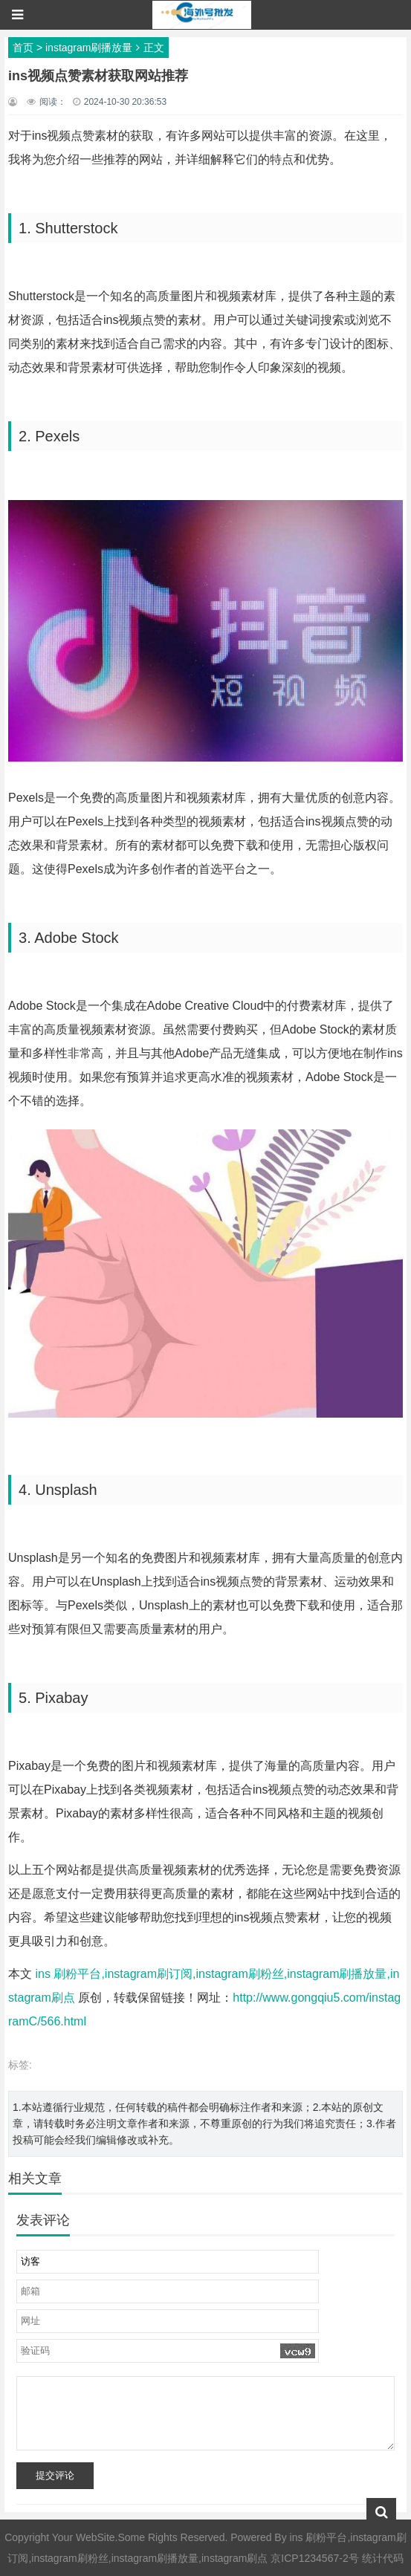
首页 (23, 47)
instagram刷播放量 (88, 47)
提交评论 (55, 2475)
